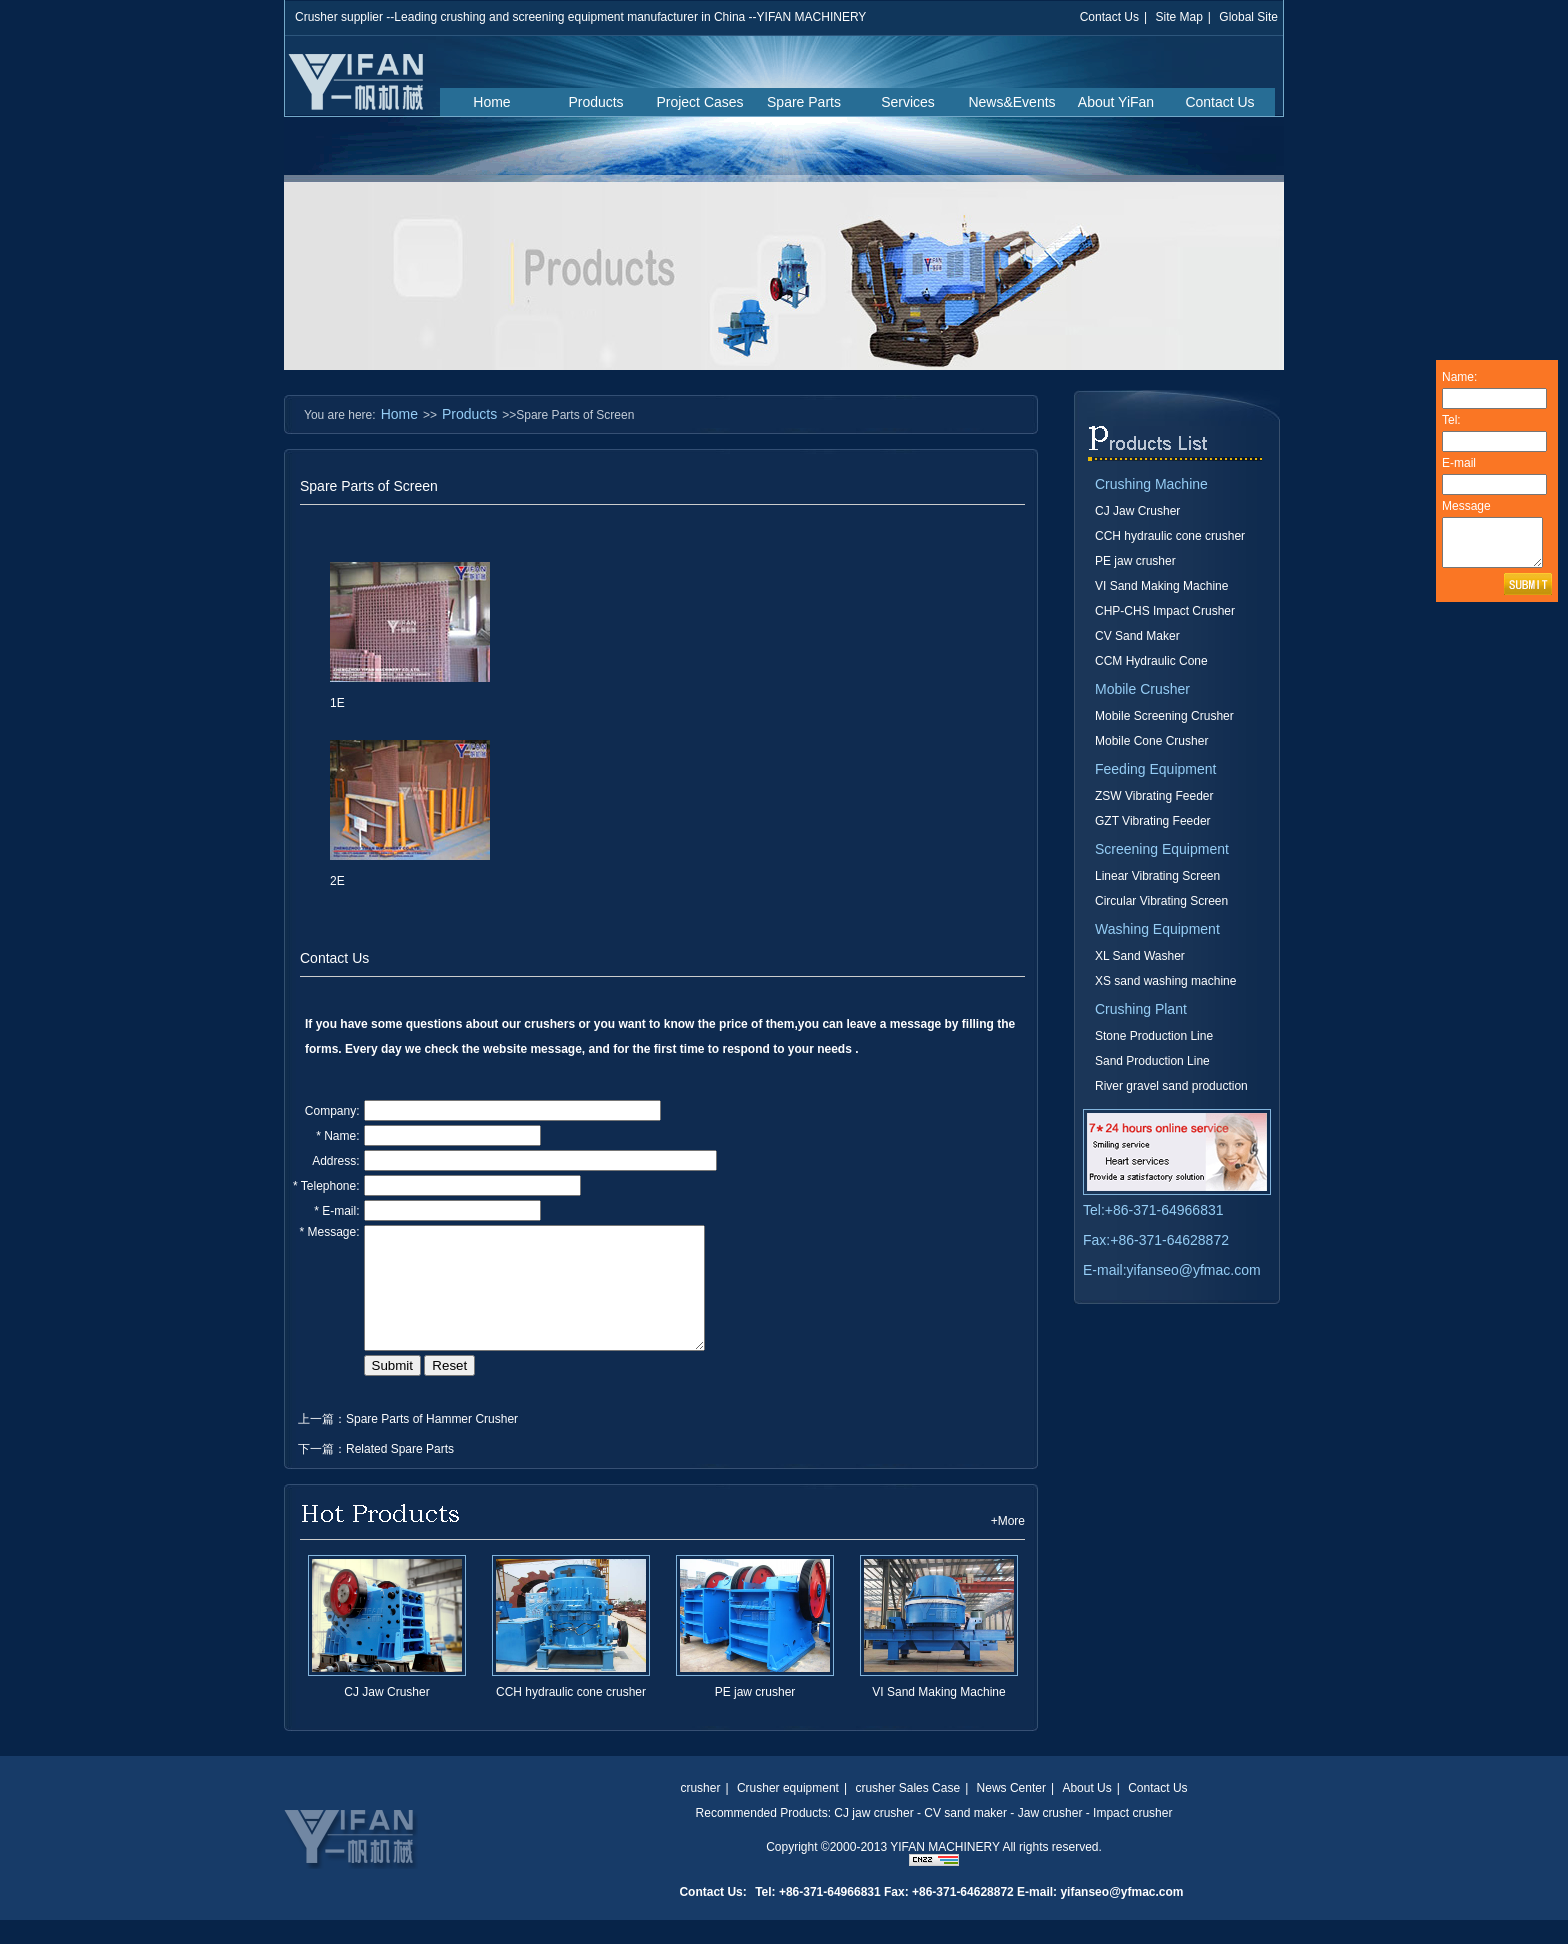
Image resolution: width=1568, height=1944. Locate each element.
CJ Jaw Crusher (386, 1716)
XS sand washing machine (1165, 981)
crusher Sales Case (907, 1812)
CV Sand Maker (1137, 636)
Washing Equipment (1157, 929)
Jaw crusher (1050, 1837)
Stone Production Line (1154, 1036)
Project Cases (699, 102)
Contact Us (1109, 17)
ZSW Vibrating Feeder (1154, 796)
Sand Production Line (1152, 1061)
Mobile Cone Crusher (1151, 741)
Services (908, 102)
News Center (1011, 1812)
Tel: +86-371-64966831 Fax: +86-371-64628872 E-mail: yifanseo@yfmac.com (969, 1916)
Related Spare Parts (400, 1473)
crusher (700, 1812)
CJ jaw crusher (873, 1837)
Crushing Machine (1151, 484)
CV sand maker (965, 1837)
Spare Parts (804, 102)
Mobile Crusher (1142, 689)
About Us (1086, 1812)
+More (1008, 1545)
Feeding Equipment (1155, 769)
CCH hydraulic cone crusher (571, 1716)
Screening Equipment (1162, 849)
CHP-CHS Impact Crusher (1165, 611)
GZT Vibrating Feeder (1153, 821)
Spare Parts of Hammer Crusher (432, 1443)
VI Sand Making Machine (938, 1716)
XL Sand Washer (1140, 956)
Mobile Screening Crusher (1164, 716)
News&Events (1011, 102)
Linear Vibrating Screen (1157, 876)
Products (595, 102)
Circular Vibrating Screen (1161, 901)
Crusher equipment (788, 1812)
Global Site (1248, 17)
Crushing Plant (1141, 1009)
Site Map (1178, 17)
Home (491, 102)
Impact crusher (1132, 1837)
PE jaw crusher (755, 1716)
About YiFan (1116, 102)
